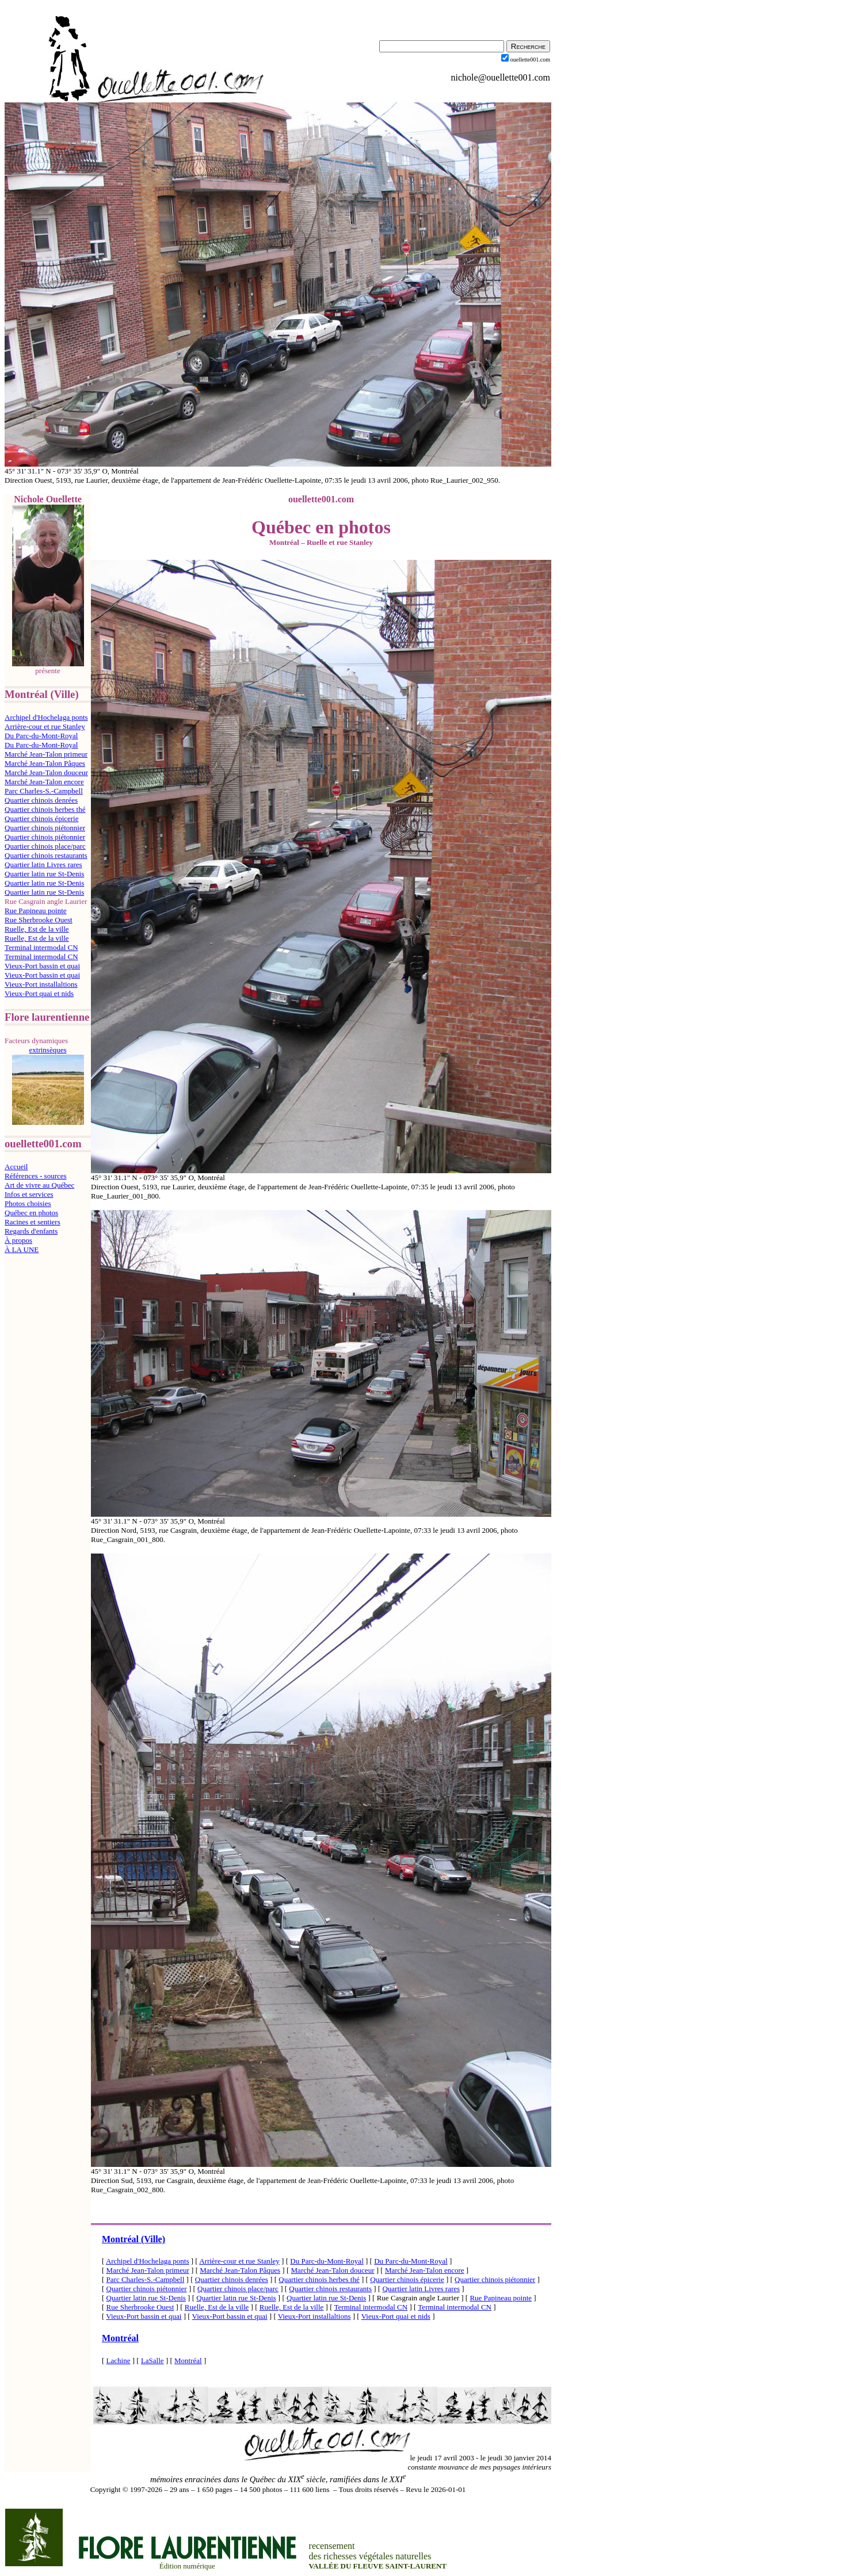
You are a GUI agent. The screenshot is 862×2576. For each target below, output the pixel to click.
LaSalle (152, 2360)
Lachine (118, 2360)
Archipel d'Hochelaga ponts (46, 717)
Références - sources (36, 1175)
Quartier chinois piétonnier (45, 827)
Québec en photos (31, 1212)
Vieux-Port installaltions (41, 984)
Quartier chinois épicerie (42, 818)
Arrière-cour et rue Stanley (45, 726)
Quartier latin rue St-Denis (44, 873)
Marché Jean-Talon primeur (46, 754)
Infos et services (29, 1194)
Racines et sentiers (32, 1222)
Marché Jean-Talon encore (44, 781)
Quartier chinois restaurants (46, 855)
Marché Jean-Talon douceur (46, 772)
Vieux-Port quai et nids (39, 993)
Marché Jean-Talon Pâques (45, 763)
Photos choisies (28, 1203)
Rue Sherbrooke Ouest (39, 919)
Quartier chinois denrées (41, 800)
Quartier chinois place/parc (45, 846)
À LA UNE (22, 1249)
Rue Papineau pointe (36, 910)
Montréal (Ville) (133, 2239)
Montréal (120, 2338)
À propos (18, 1240)
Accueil (16, 1166)
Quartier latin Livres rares (43, 864)
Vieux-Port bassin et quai (42, 965)
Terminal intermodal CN (41, 947)
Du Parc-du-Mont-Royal (41, 735)
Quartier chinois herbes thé (45, 809)
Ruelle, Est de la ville (37, 929)
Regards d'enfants (31, 1231)
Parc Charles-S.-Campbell (44, 791)
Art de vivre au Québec (39, 1185)
